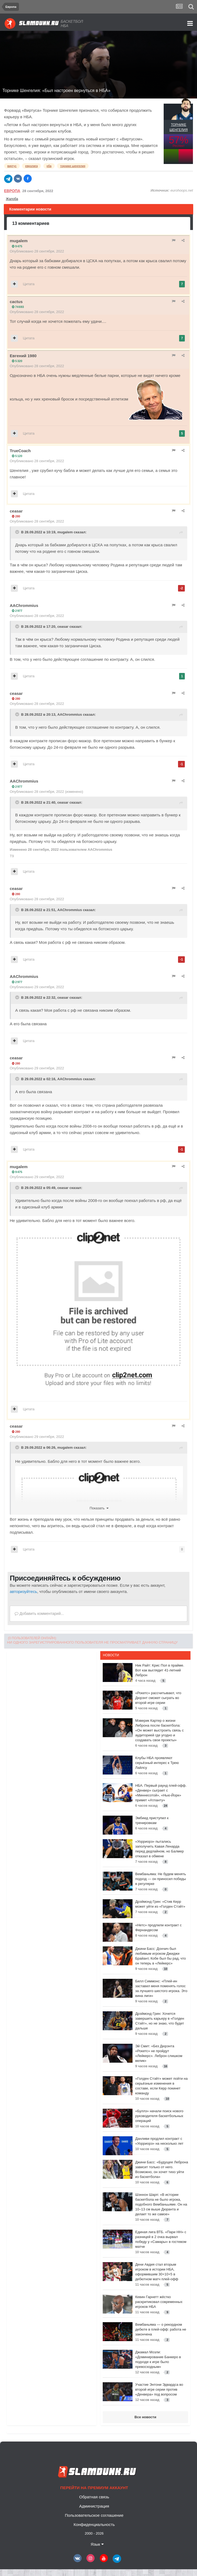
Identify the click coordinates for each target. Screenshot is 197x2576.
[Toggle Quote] (17, 532)
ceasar (16, 511)
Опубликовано (37, 251)
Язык (97, 2544)
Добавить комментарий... (39, 1613)
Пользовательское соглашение (94, 2515)
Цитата (29, 284)
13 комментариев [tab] (30, 223)
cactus (16, 301)
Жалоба (12, 199)
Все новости (145, 2417)
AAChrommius (24, 605)
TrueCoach (20, 450)
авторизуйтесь (23, 1591)
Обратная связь (94, 2497)
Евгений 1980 (23, 355)
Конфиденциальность (94, 2524)
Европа (12, 191)
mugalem (19, 240)
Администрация (94, 2506)
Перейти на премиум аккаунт (94, 2487)
